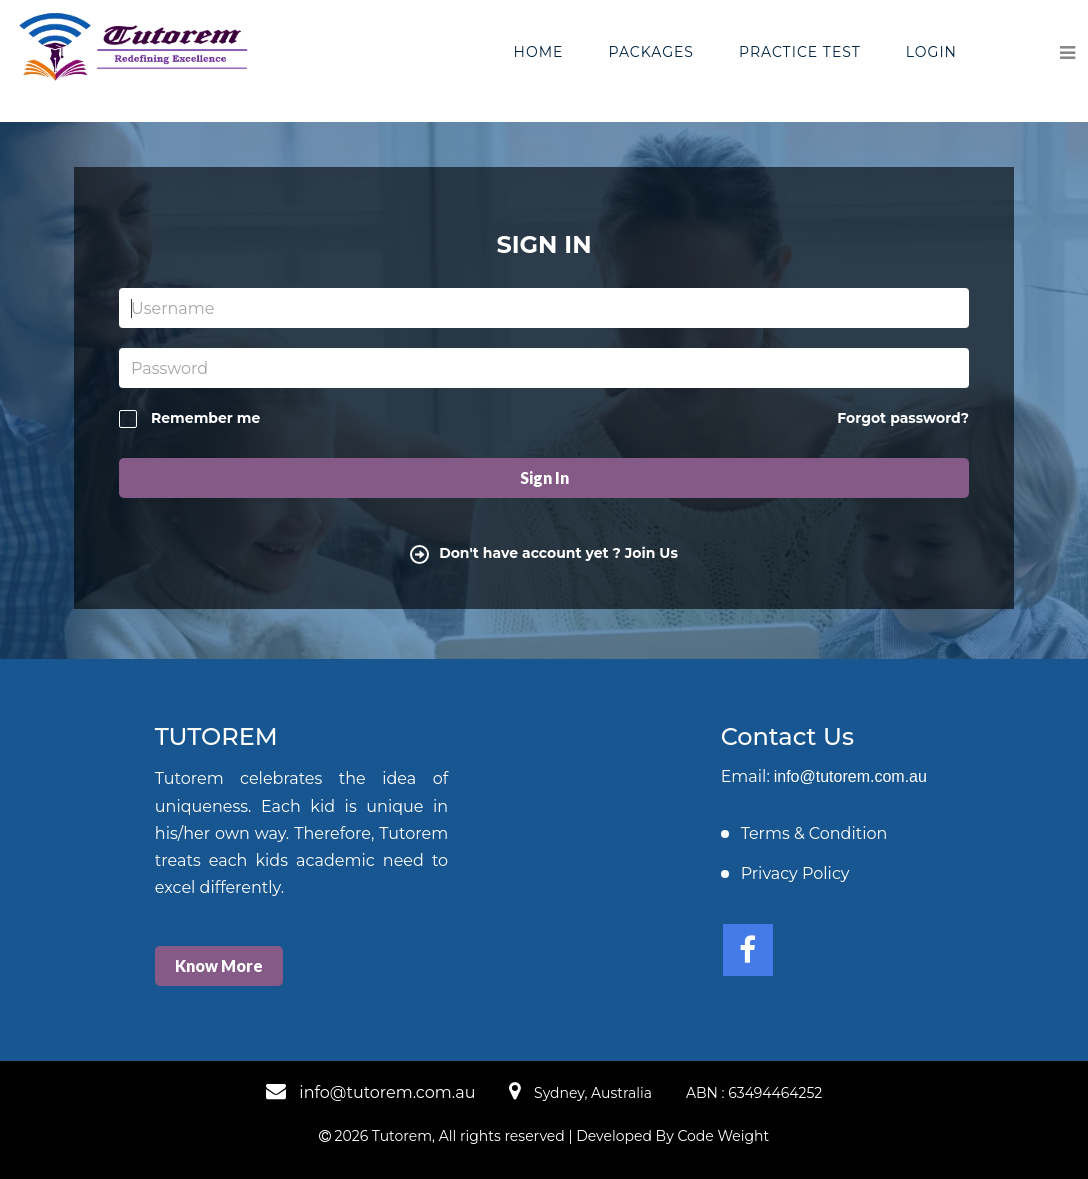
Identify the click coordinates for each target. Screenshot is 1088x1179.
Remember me (189, 418)
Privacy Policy (795, 873)
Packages (651, 52)
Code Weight (723, 1136)
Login (931, 52)
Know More (219, 965)
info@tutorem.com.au (850, 776)
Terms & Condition (814, 833)
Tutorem (402, 1136)
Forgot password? (903, 418)
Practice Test (800, 52)
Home (539, 52)
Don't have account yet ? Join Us (544, 553)
